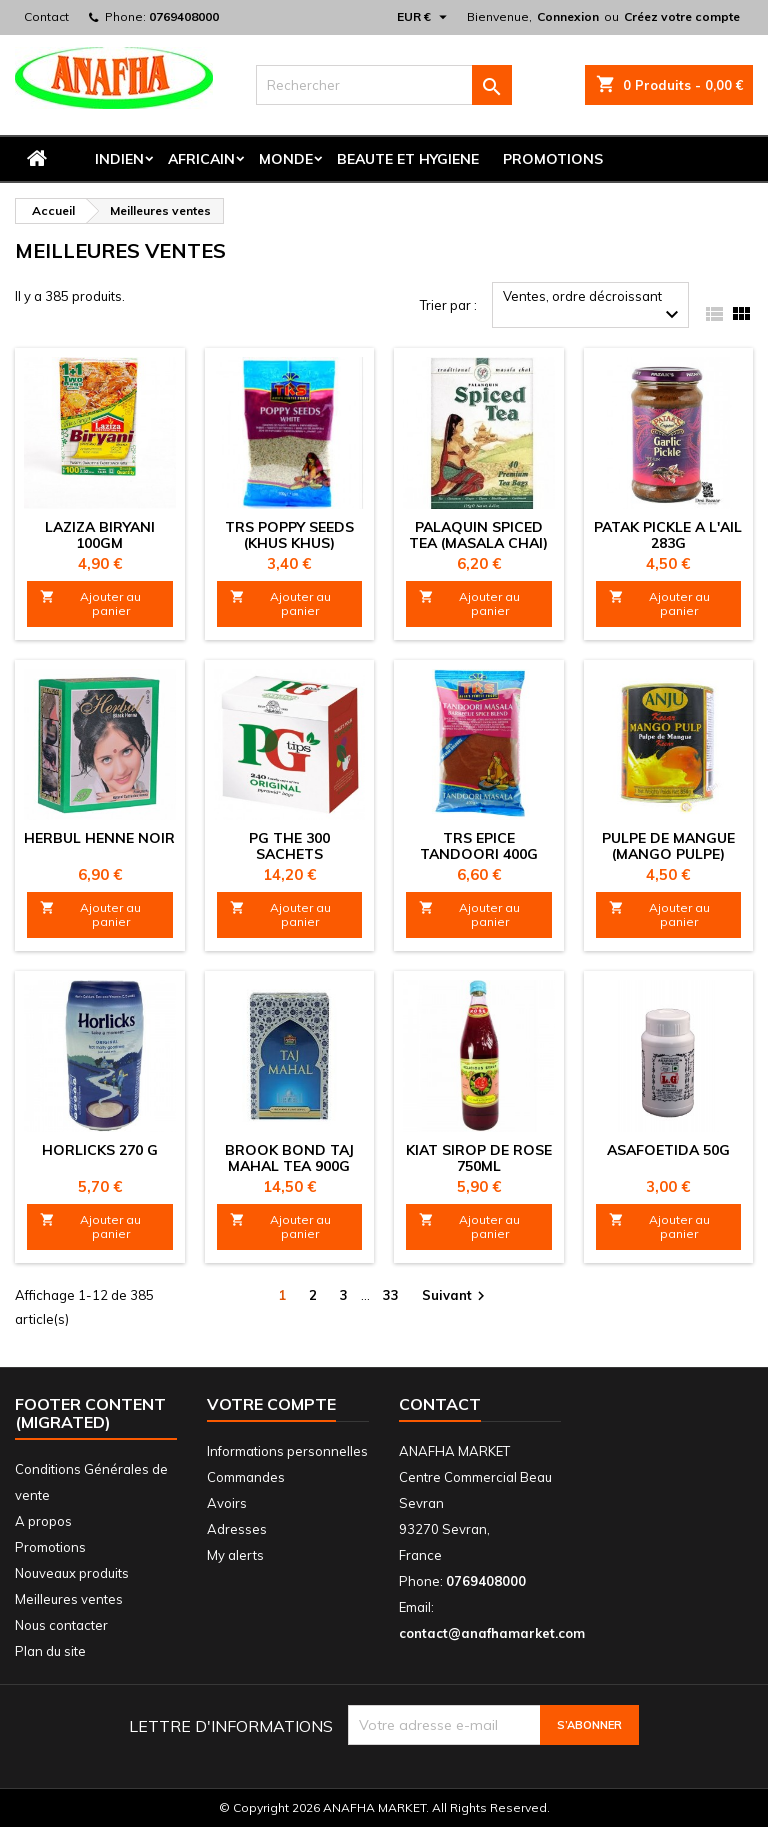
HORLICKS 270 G (100, 1150)
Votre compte (271, 1404)
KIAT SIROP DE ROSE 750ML (479, 1158)
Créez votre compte (682, 16)
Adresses (237, 1529)
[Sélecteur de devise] (424, 17)
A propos (43, 1521)
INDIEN (119, 159)
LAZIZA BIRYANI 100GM (100, 535)
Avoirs (227, 1503)
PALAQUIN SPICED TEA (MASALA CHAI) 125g (478, 543)
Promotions (553, 159)
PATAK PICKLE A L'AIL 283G (668, 535)
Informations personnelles (287, 1451)
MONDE (286, 159)
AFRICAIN (201, 159)
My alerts (235, 1555)
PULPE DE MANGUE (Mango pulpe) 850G (668, 854)
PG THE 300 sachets (289, 846)
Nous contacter (61, 1625)
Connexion (568, 16)
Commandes (246, 1477)
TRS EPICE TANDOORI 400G (479, 846)
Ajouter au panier (90, 603)
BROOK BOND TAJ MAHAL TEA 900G (289, 1158)
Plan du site (50, 1651)
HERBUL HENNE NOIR (99, 838)
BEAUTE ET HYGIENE (408, 159)
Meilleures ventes (69, 1599)
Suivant (456, 1296)
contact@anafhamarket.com (492, 1633)
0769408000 (184, 16)
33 (391, 1295)
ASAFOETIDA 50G (668, 1150)
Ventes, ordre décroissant (593, 307)
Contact (46, 16)
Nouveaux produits (72, 1573)
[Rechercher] (384, 85)
